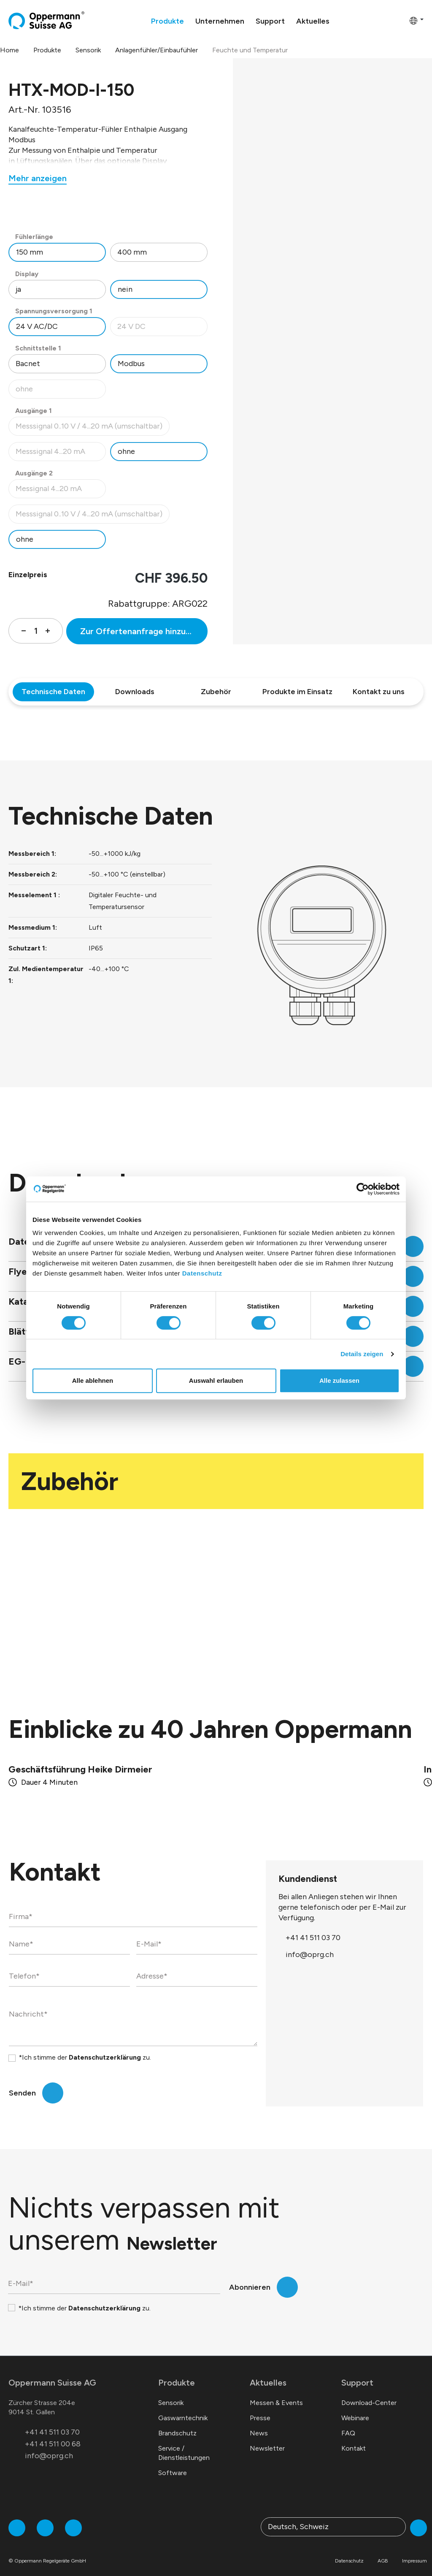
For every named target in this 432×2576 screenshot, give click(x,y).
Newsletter (267, 2438)
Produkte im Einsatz (297, 691)
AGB (383, 2551)
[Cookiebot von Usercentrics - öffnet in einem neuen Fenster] (363, 1189)
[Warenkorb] (400, 20)
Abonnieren (249, 2277)
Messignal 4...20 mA (60, 491)
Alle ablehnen (92, 1380)
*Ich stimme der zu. (85, 2047)
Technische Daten (53, 691)
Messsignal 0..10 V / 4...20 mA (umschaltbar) (88, 428)
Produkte (176, 2372)
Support (357, 2372)
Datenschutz (202, 1273)
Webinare (355, 2408)
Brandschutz (177, 2423)
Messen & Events (276, 2393)
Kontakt (353, 2438)
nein (125, 289)
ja (18, 289)
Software (172, 2463)
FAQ (348, 2423)
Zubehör (216, 691)
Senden (22, 2082)
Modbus (131, 363)
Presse (260, 2408)
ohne (60, 391)
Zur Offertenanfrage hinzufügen (144, 631)
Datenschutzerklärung (105, 2047)
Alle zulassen (339, 1380)
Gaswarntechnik (183, 2408)
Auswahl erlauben (216, 1380)
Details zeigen (361, 1353)
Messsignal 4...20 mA (60, 454)
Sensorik (171, 2393)
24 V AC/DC (37, 326)
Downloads (134, 691)
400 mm (132, 252)
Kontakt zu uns (379, 691)
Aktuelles (268, 2372)
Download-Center (369, 2393)
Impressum (414, 2551)
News (259, 2423)
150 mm (29, 252)
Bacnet (28, 363)
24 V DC (162, 329)
